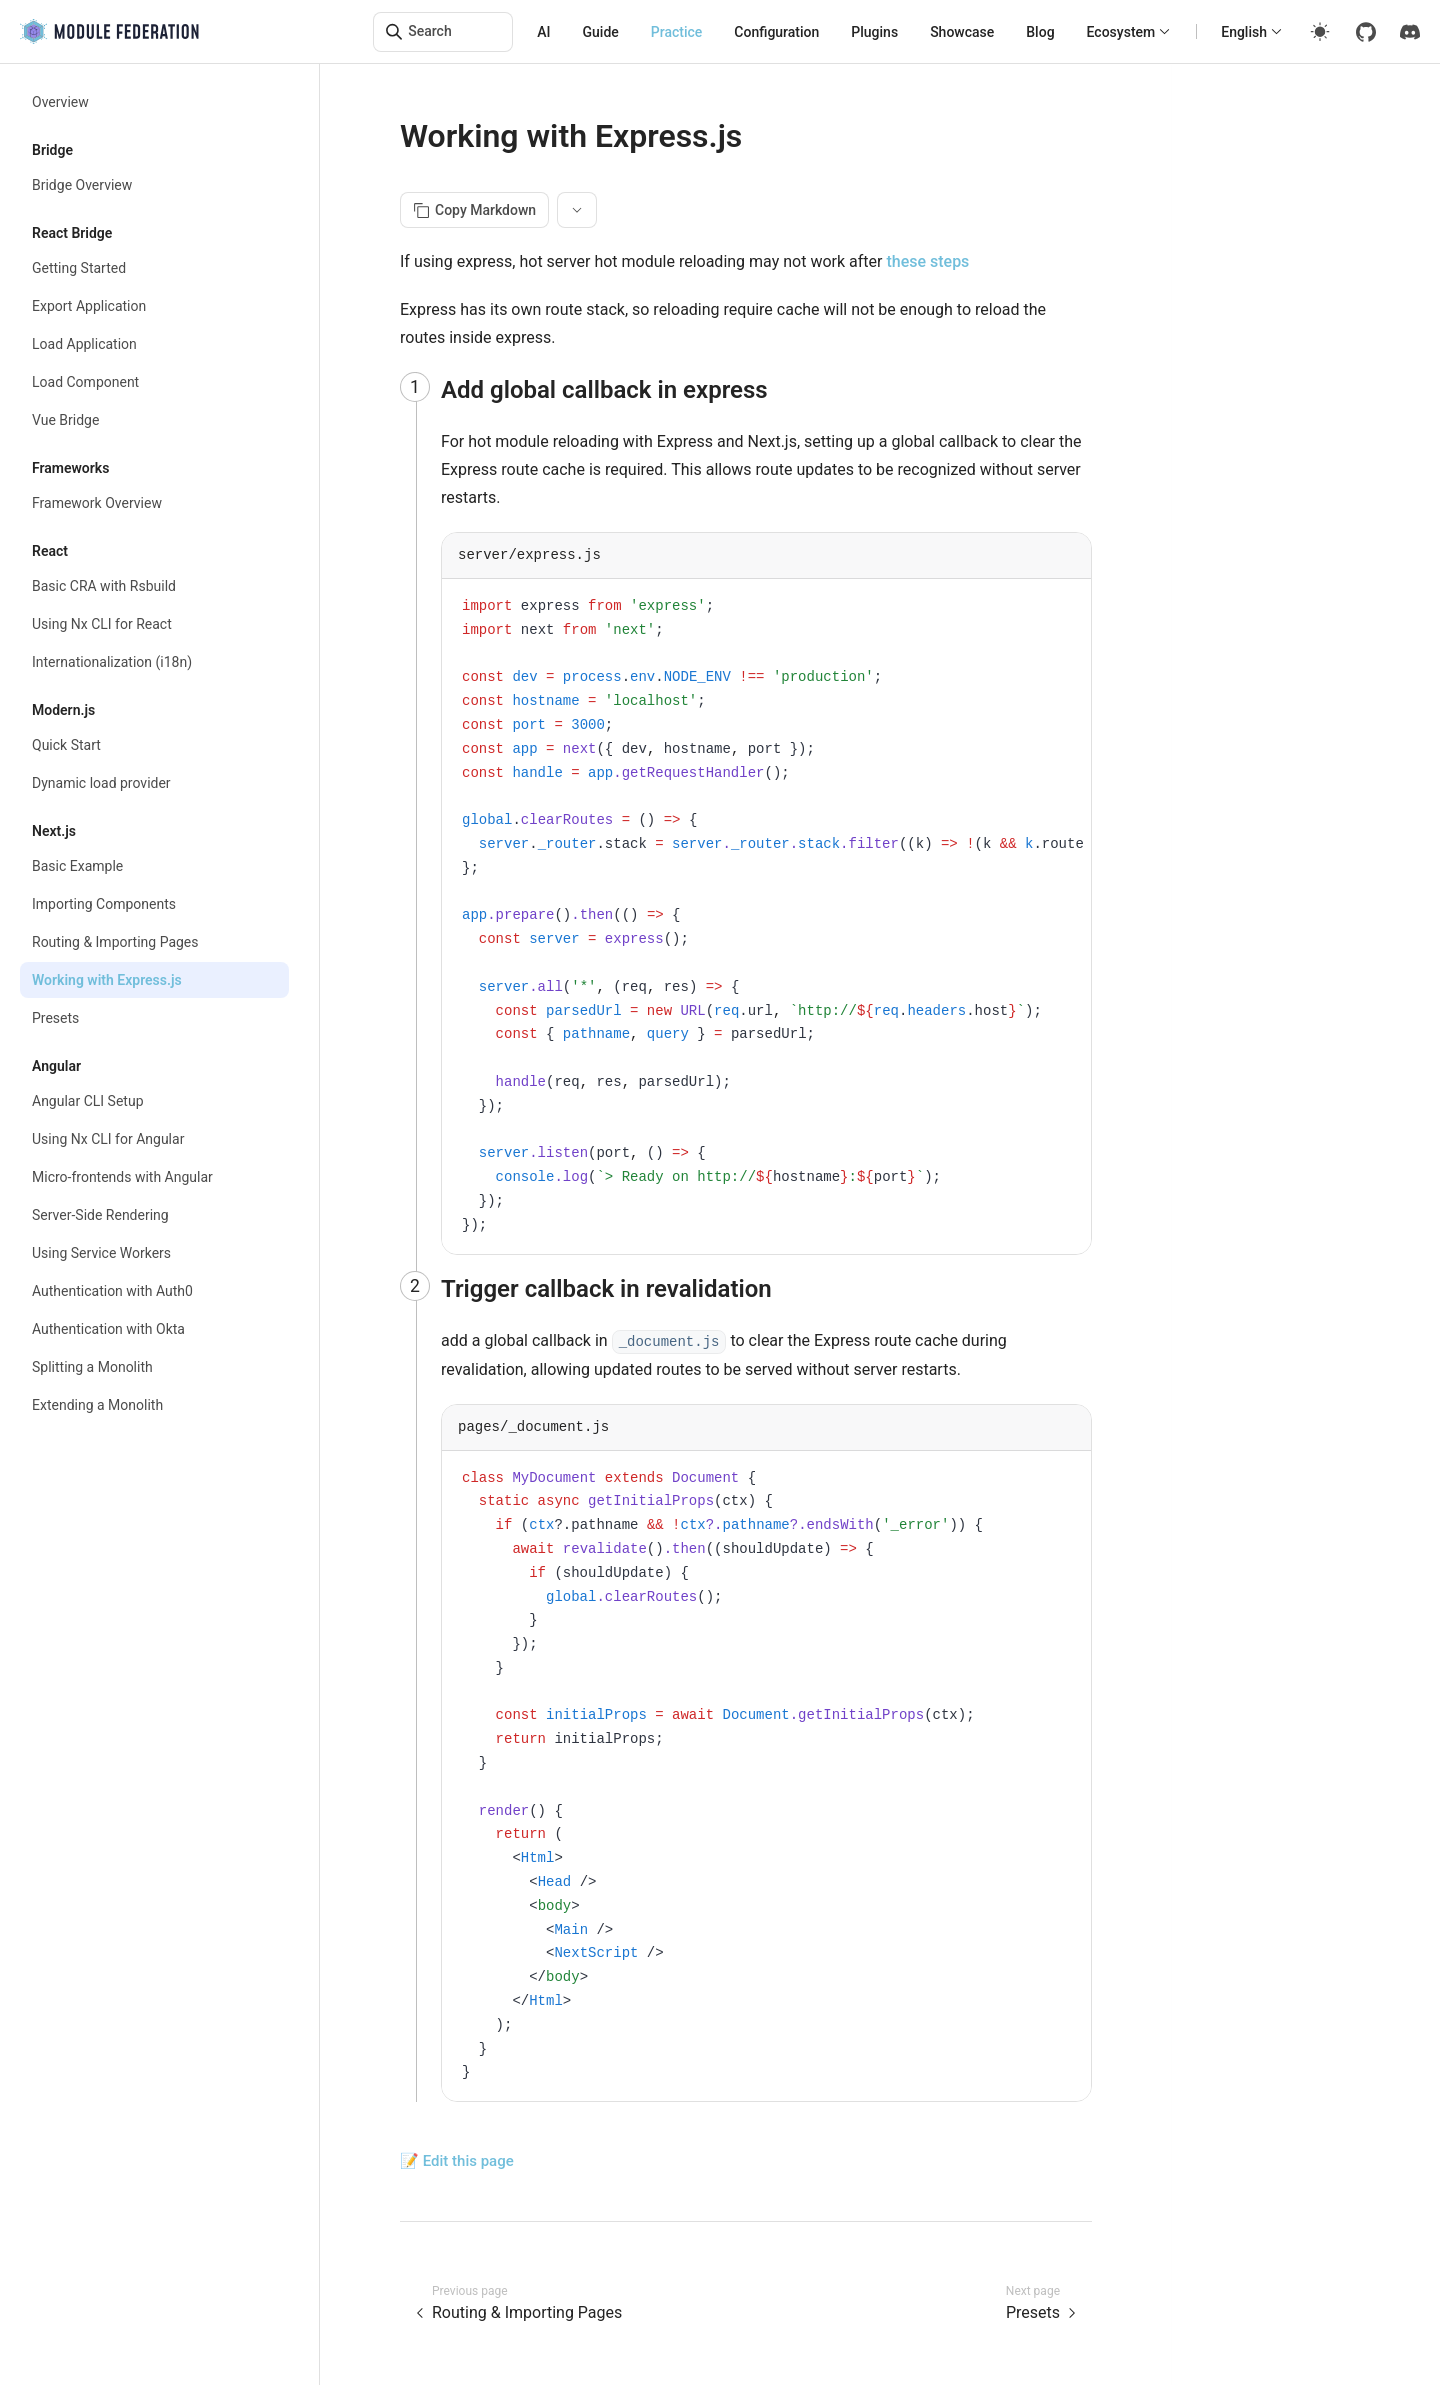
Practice (677, 32)
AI (543, 32)
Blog (1040, 32)
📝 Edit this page (457, 2161)
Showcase (962, 32)
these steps (927, 261)
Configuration (776, 32)
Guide (601, 32)
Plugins (874, 32)
